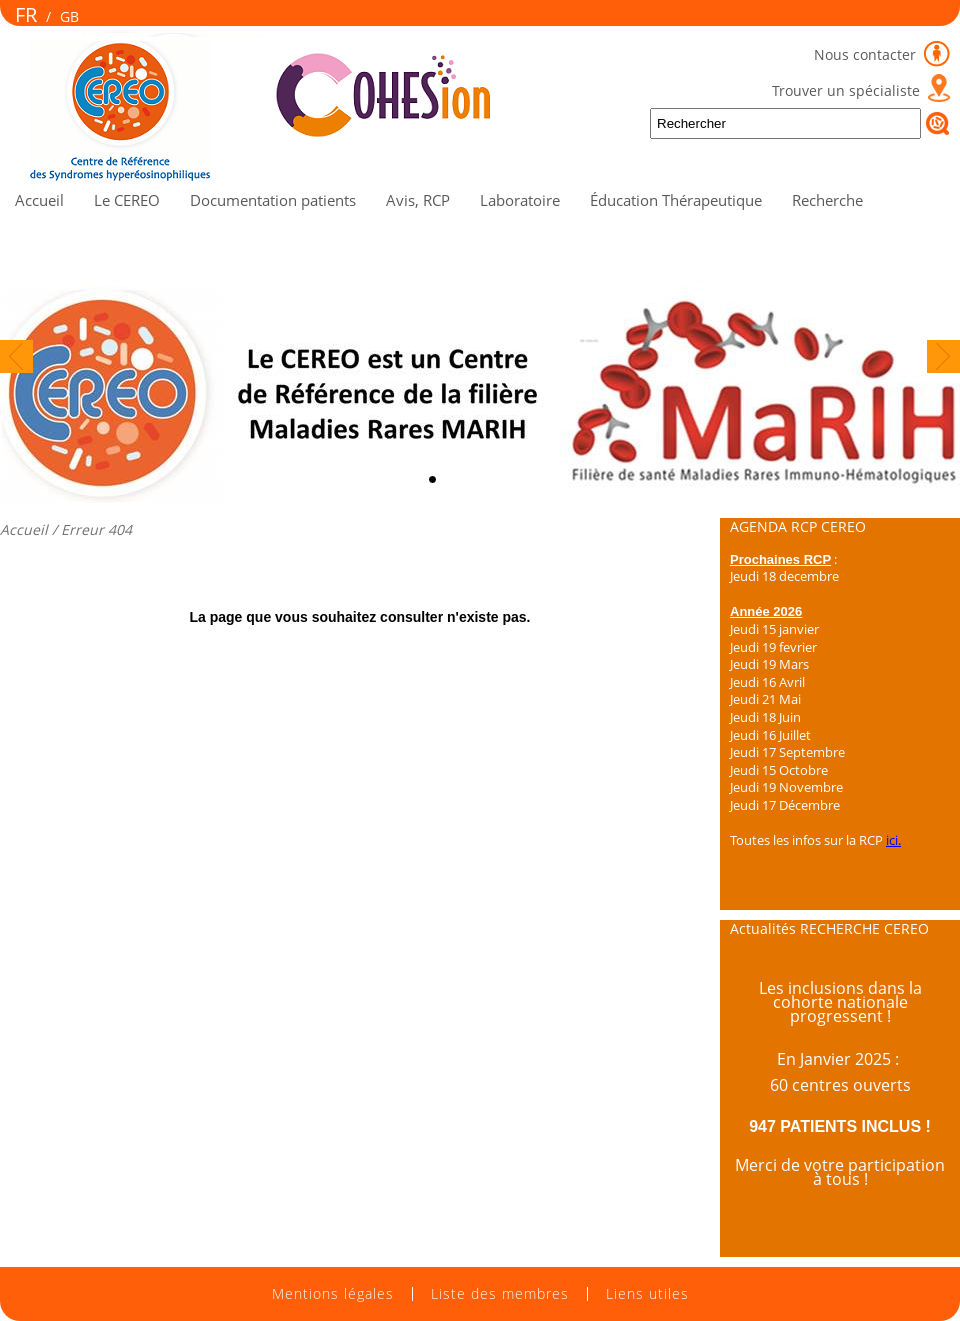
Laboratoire (520, 200)
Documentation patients (273, 200)
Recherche (827, 200)
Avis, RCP (418, 200)
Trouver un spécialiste (846, 90)
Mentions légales (333, 1294)
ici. (893, 840)
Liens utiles (647, 1294)
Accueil (39, 200)
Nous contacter (867, 54)
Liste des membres (500, 1294)
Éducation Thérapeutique (676, 200)
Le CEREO (127, 200)
